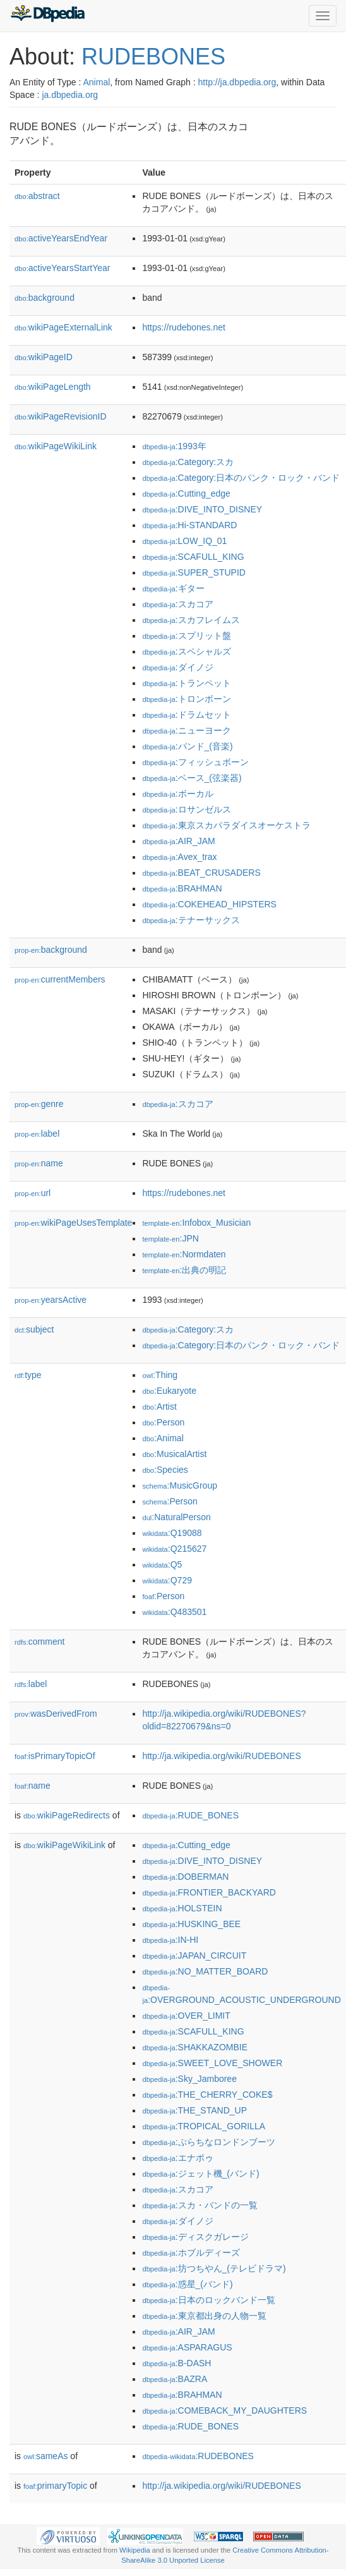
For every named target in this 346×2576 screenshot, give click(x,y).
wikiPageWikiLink (56, 446)
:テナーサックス (190, 920)
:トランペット (186, 683)
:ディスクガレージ (195, 2237)
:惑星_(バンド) (187, 2284)
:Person (163, 1422)
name (39, 1163)
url (33, 1193)
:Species (165, 1470)
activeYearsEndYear (61, 238)
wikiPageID (44, 357)
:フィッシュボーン (195, 762)
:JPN (170, 1238)
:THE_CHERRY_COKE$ (207, 2094)
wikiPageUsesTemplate (73, 1223)
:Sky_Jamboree (189, 2079)
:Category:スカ (188, 462)
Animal (96, 82)
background (45, 298)
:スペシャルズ (186, 651)
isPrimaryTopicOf (55, 1756)
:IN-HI (170, 1940)
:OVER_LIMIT (186, 2016)
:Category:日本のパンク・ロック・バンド (241, 478)
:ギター (173, 588)
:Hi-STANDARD (189, 525)
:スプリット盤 (186, 636)
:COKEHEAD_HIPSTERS (209, 904)
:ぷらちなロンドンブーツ (208, 2142)
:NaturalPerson (176, 1517)
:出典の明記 (184, 1270)
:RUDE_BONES (190, 1815)
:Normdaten (183, 1254)
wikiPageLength (53, 387)
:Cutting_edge (186, 493)
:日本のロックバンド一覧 (208, 2300)
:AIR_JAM (178, 841)
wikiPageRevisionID (61, 416)
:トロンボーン (186, 699)
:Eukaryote (169, 1391)
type (28, 1375)
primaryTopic (55, 2486)
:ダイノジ (177, 667)
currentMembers (60, 979)
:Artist (159, 1406)
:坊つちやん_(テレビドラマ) (213, 2268)
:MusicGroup (179, 1485)
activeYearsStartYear (62, 268)
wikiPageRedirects (66, 1815)
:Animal (162, 1438)
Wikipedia (134, 2550)
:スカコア (177, 604)
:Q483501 (174, 1612)
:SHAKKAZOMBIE (195, 2047)
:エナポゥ (177, 2158)
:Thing (159, 1375)
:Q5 (162, 1564)
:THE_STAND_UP (194, 2110)
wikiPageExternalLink (63, 327)
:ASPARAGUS (187, 2347)
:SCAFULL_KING (193, 557)
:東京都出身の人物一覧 (204, 2316)
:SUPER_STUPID (194, 572)
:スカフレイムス (190, 620)
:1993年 (174, 446)
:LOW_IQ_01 (184, 541)
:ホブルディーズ (190, 2252)
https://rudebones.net (183, 327)
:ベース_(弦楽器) (191, 778)
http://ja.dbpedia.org (237, 82)
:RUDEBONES (198, 2456)
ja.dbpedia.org (70, 95)
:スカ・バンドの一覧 (199, 2205)
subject (34, 1329)
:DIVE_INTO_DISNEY (202, 509)
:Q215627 (174, 1549)
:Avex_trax (179, 857)
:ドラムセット (186, 715)
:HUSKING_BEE (191, 1924)
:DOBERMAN (185, 1877)
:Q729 (167, 1580)
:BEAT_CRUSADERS (201, 873)
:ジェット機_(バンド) (200, 2173)
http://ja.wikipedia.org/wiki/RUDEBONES (221, 1756)
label (37, 1133)
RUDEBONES (153, 57)
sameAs (45, 2456)
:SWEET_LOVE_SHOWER (212, 2063)
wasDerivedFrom (56, 1713)
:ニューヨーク (186, 730)
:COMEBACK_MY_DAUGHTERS (224, 2410)
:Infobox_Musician (196, 1223)
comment (39, 1641)
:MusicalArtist (174, 1454)
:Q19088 (171, 1533)
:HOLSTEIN (182, 1908)
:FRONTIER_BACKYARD (208, 1892)
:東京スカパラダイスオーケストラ (226, 825)
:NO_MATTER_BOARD (205, 1971)
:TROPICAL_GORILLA (203, 2126)
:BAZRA (174, 2379)
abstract (37, 196)
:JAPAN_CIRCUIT (194, 1955)
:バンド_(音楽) (187, 746)
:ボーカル (177, 794)
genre (39, 1104)
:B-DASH (176, 2363)
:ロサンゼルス (186, 809)
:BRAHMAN (182, 888)
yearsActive (50, 1300)
